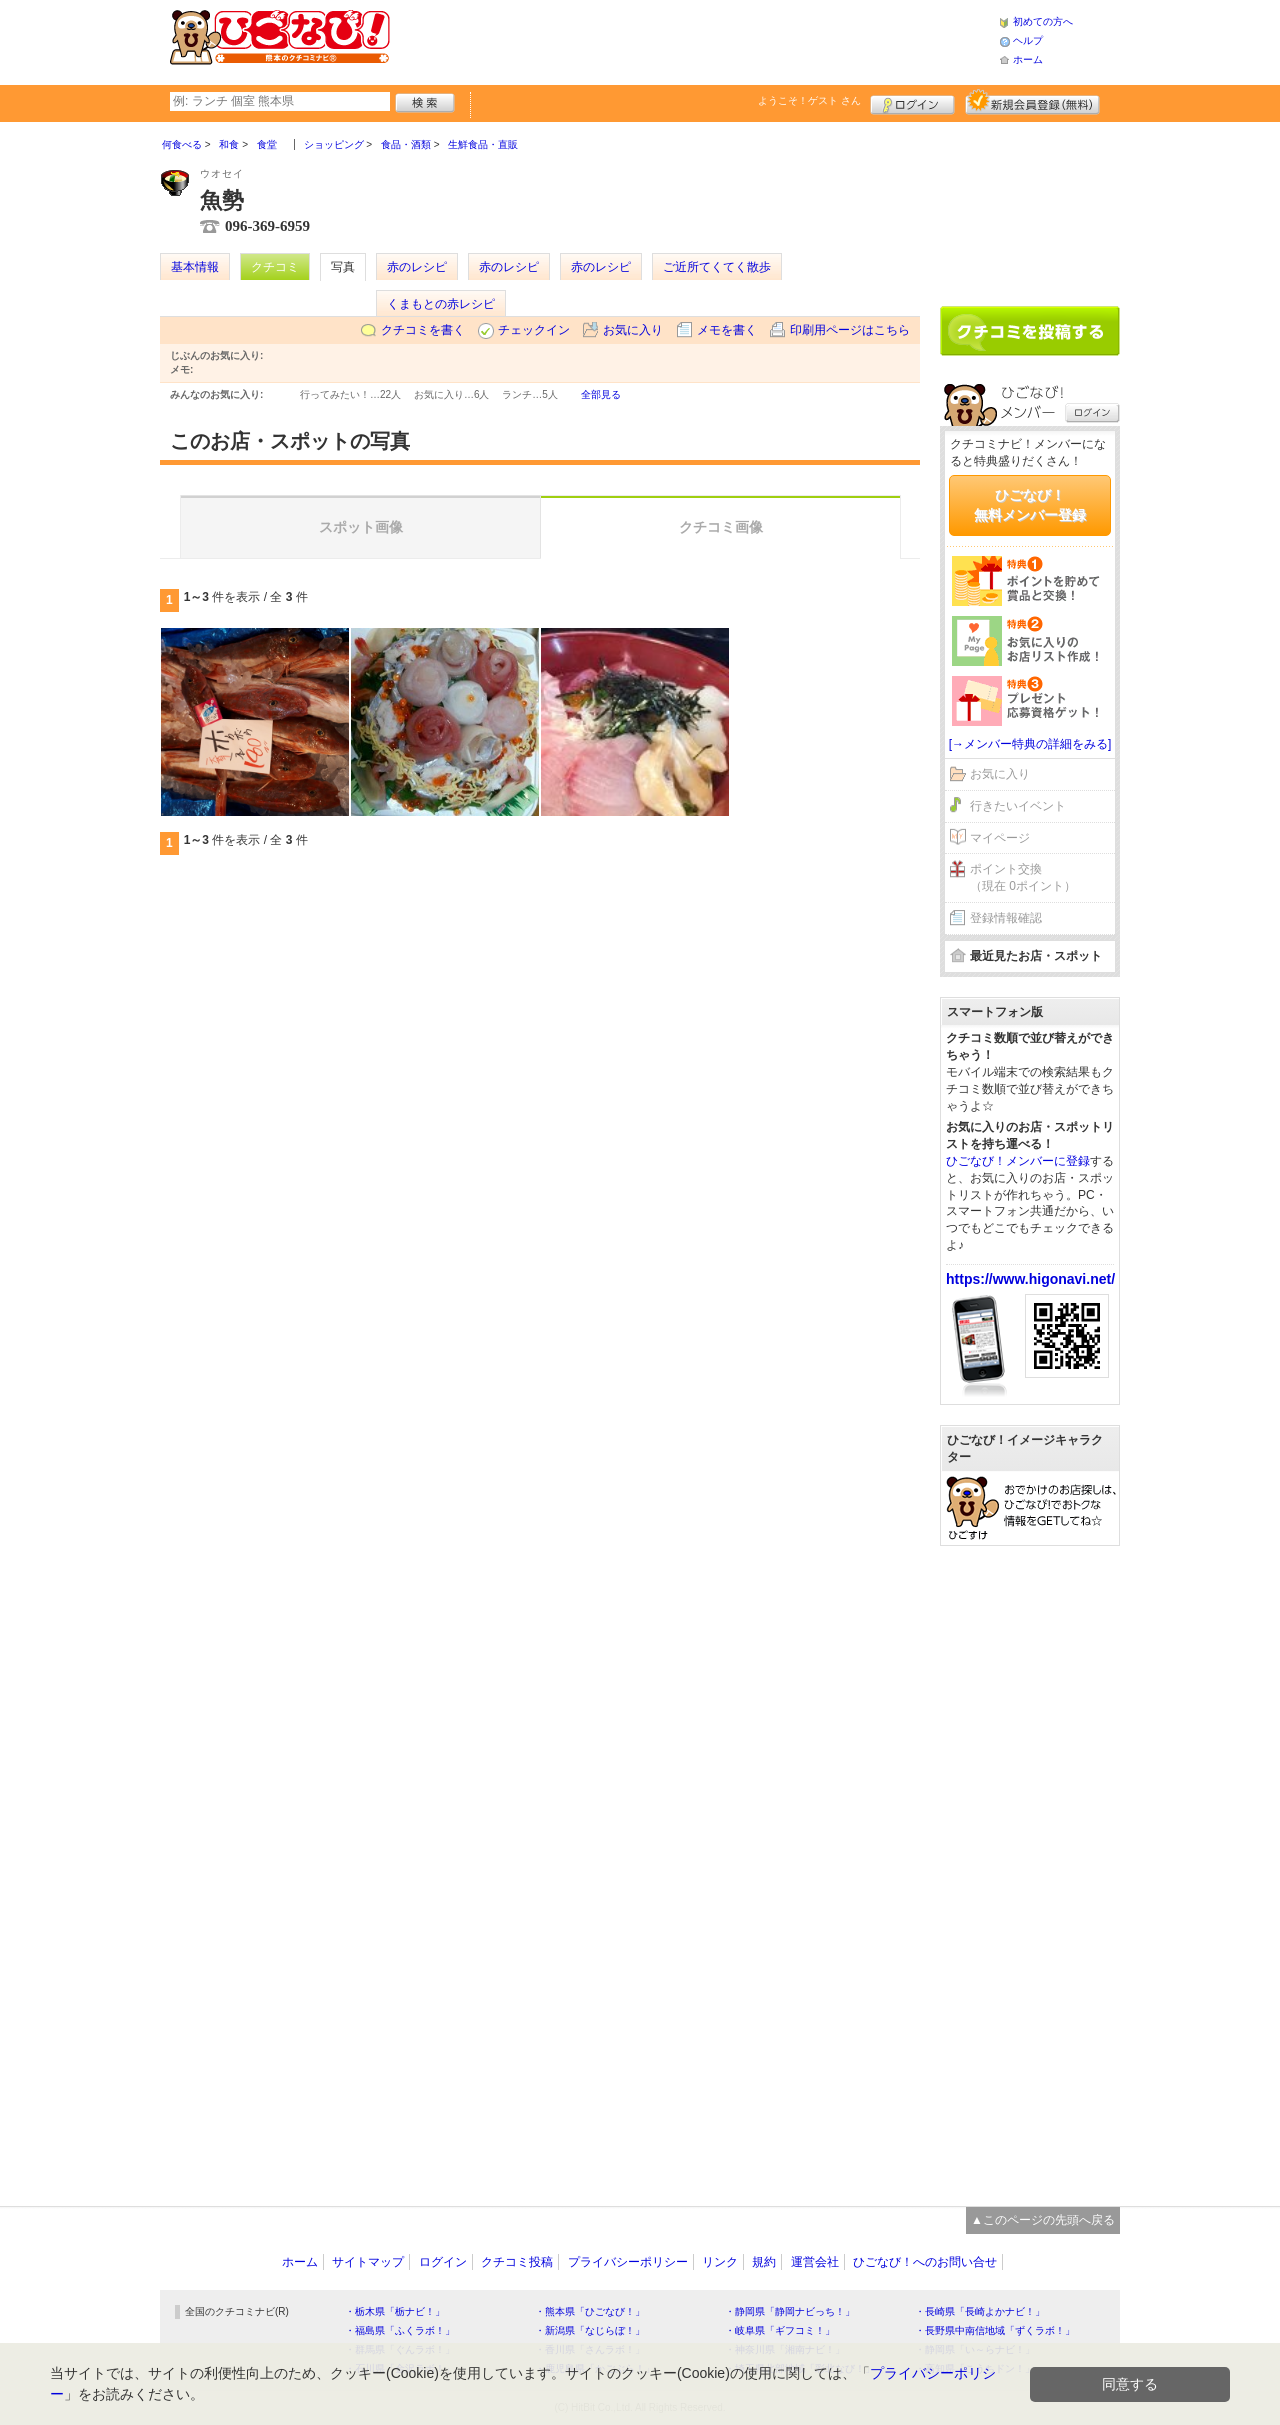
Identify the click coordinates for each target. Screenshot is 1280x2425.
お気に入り (633, 330)
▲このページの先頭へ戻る (1043, 2220)
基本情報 (195, 267)
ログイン (912, 102)
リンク (720, 2262)
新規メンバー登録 (1032, 102)
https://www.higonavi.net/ (1030, 1279)
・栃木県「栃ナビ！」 (395, 2311)
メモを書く (727, 330)
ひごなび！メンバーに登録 (1018, 1161)
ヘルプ (1028, 40)
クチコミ (275, 267)
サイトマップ (368, 2262)
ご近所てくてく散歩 (717, 267)
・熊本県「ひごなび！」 (590, 2311)
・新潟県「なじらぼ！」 (590, 2330)
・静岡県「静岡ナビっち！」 (790, 2311)
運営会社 (815, 2262)
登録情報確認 (1006, 918)
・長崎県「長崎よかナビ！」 (980, 2311)
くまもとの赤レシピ (441, 304)
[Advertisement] (694, 40)
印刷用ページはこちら (850, 330)
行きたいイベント (1018, 806)
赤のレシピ (417, 267)
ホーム (1028, 59)
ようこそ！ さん (809, 100)
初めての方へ (1043, 21)
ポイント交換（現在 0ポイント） (1023, 877)
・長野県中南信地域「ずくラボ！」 (995, 2330)
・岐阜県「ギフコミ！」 (780, 2330)
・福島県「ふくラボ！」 (400, 2330)
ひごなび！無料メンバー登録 (1030, 505)
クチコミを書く (423, 330)
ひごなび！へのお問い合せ (925, 2262)
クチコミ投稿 (517, 2262)
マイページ (1000, 838)
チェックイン (534, 330)
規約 (764, 2262)
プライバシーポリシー (628, 2262)
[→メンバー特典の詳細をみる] (1030, 744)
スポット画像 (361, 527)
